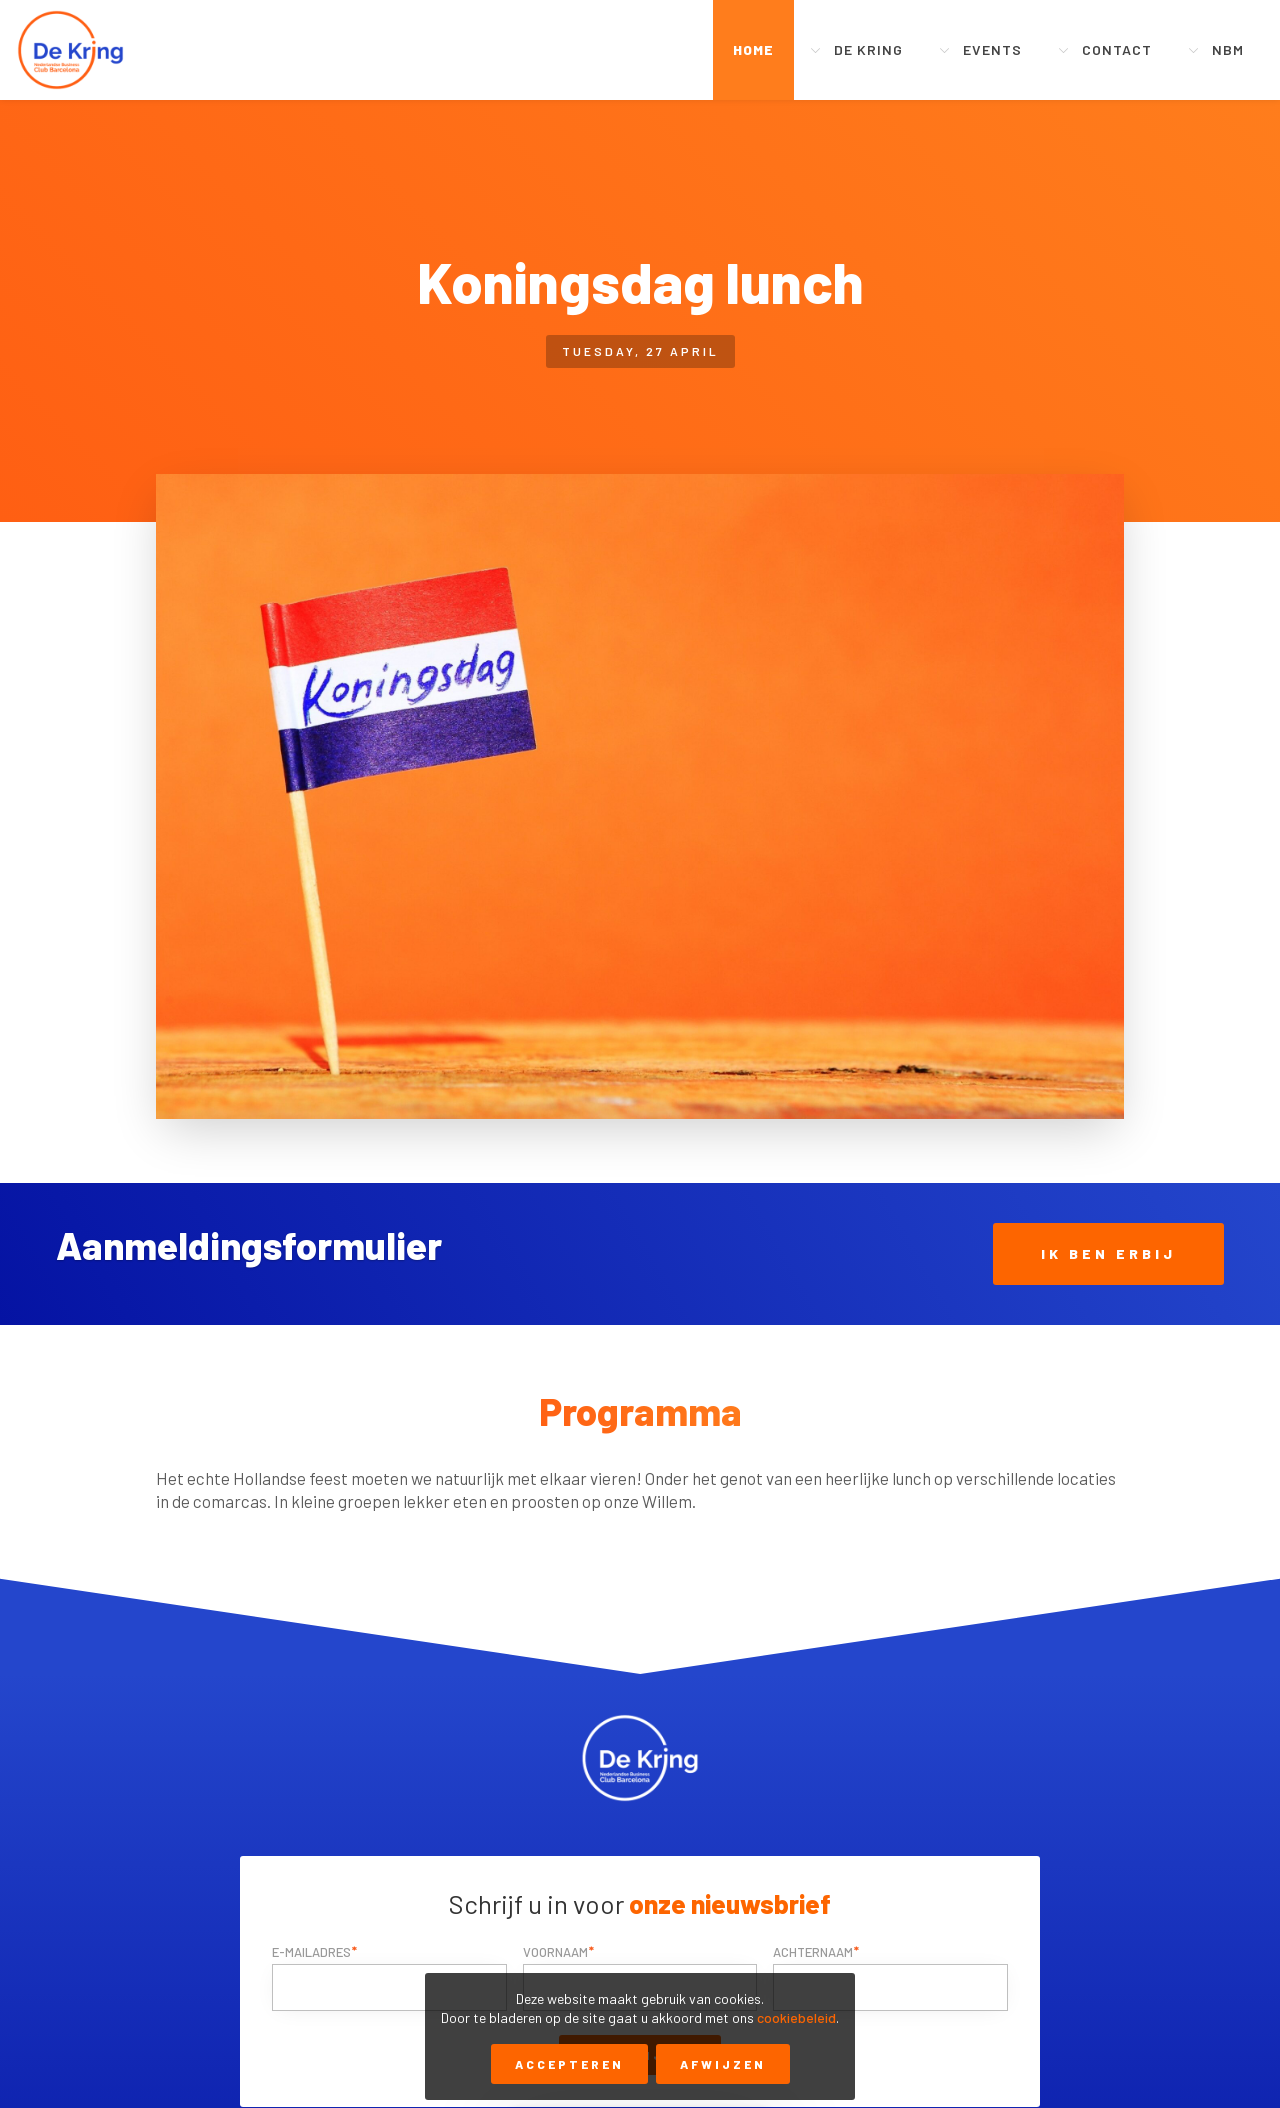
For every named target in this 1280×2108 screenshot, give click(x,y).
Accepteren (569, 2064)
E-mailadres (311, 1952)
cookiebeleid (796, 2017)
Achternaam (813, 1952)
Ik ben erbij (1108, 1253)
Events (992, 49)
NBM (1228, 49)
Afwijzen (723, 2064)
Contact (1117, 49)
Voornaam (555, 1952)
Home (753, 49)
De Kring (868, 49)
